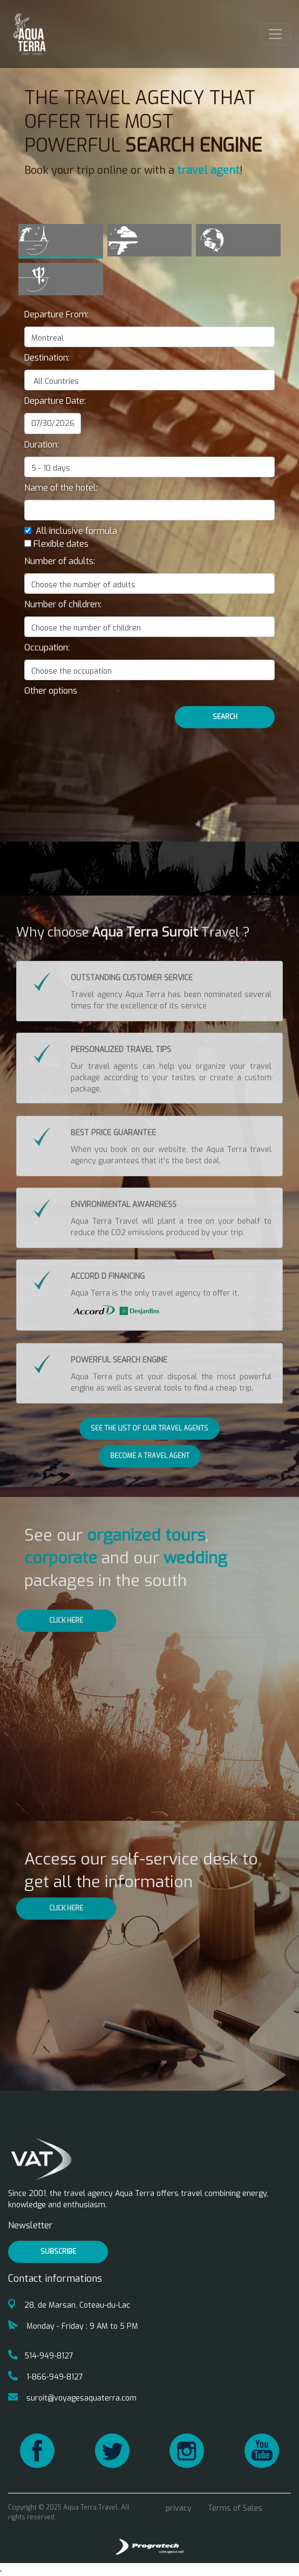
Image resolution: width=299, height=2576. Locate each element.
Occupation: (47, 647)
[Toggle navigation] (275, 34)
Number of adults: (59, 561)
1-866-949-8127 (45, 2377)
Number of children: (62, 604)
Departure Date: (55, 400)
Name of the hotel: (61, 487)
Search (225, 717)
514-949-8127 (40, 2356)
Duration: (41, 444)
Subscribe (58, 2251)
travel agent (208, 170)
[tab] (60, 241)
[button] (50, 690)
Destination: (47, 357)
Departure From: (56, 314)
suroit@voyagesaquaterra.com (72, 2398)
